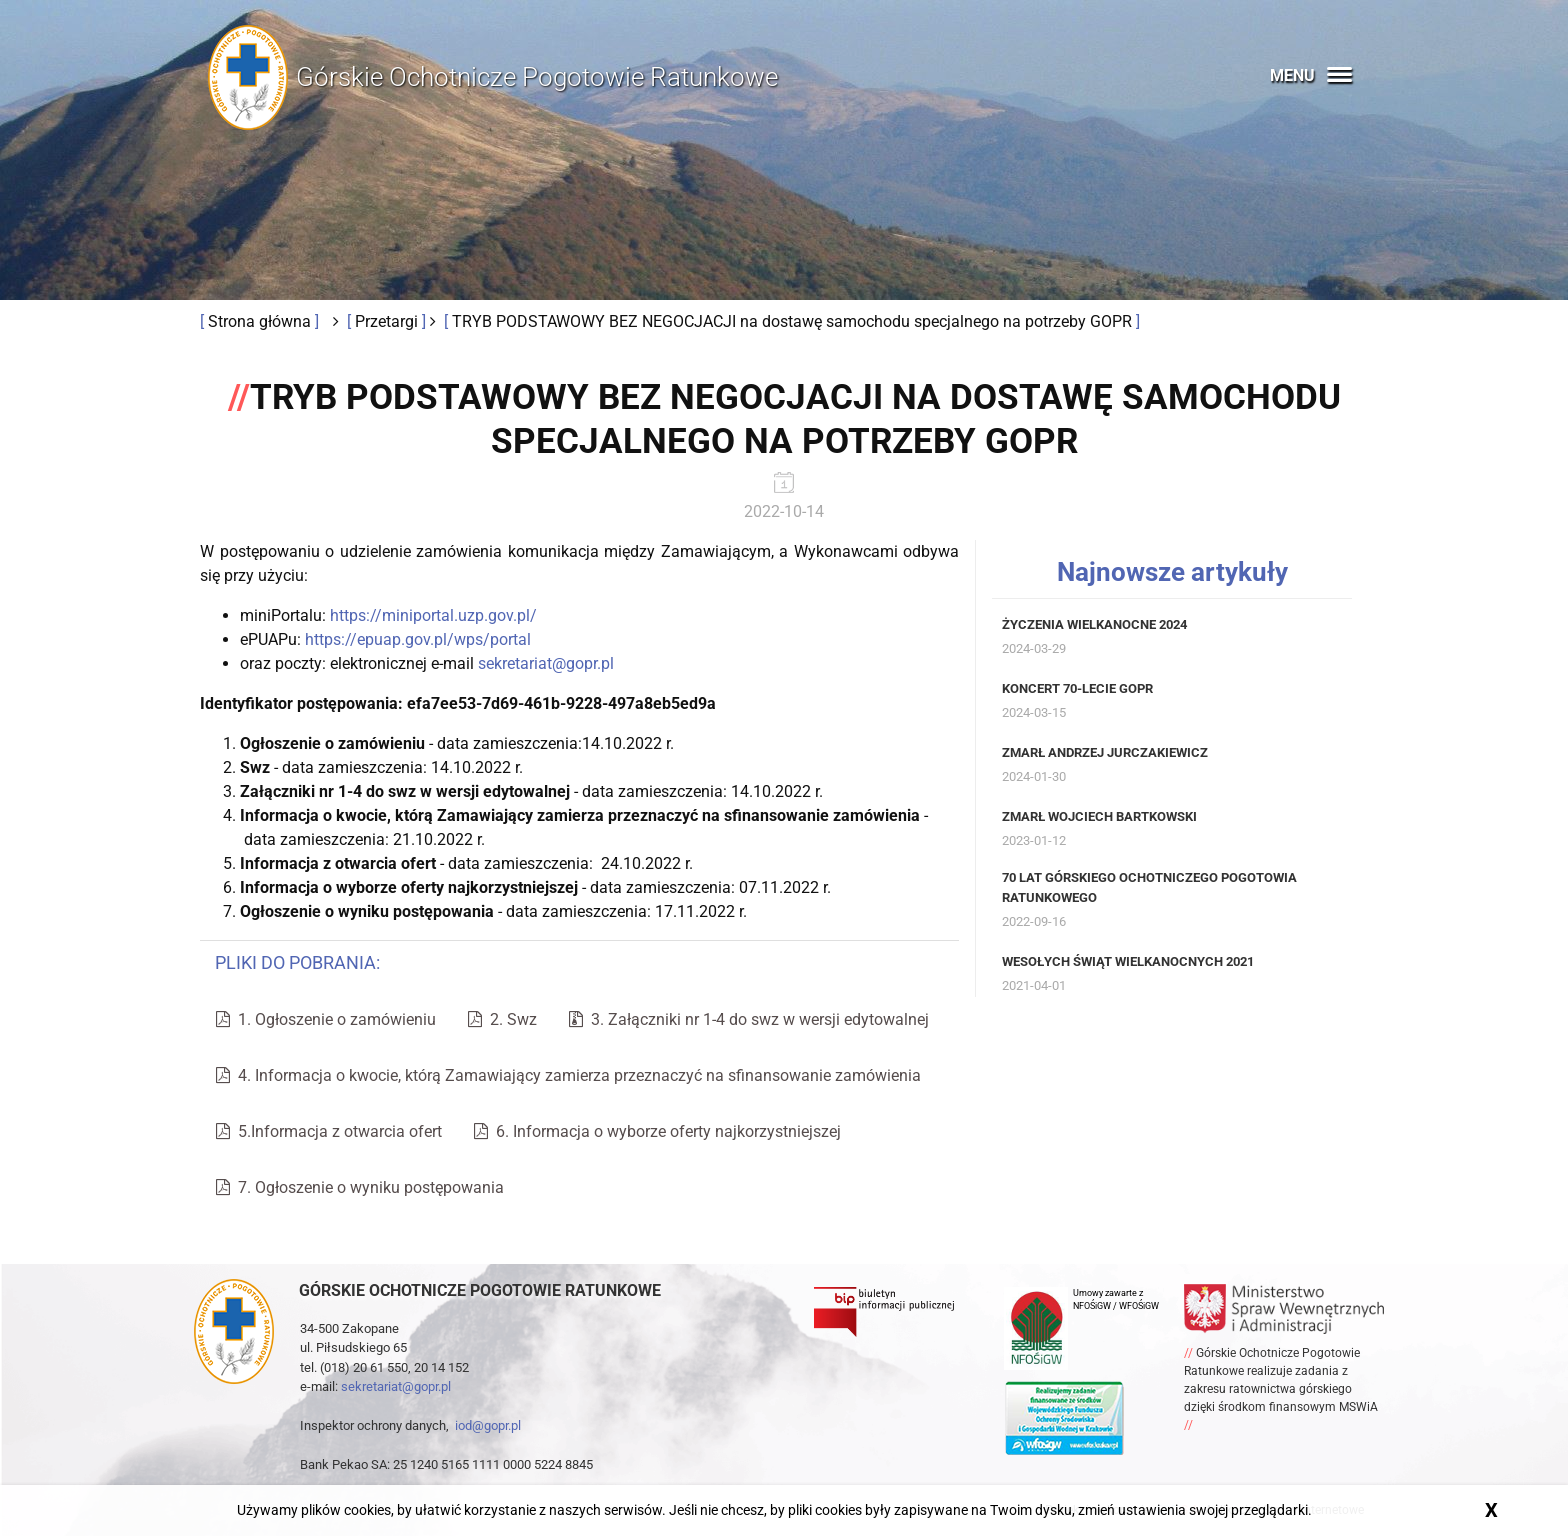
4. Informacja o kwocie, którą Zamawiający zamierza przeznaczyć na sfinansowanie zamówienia (568, 1075)
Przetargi (388, 321)
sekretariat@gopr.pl (546, 663)
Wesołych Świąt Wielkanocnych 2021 (1128, 961)
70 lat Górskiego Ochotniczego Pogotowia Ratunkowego (1149, 887)
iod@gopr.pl (488, 1425)
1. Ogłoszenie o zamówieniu (326, 1019)
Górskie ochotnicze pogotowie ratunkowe (480, 1290)
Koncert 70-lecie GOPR (1077, 688)
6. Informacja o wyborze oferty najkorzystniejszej (657, 1131)
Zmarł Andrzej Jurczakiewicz (1105, 752)
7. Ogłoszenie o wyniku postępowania (360, 1187)
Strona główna (261, 321)
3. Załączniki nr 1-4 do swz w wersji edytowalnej (749, 1019)
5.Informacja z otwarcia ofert (329, 1131)
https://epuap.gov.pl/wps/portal (418, 639)
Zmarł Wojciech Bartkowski (1099, 816)
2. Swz (502, 1019)
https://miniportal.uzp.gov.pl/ (433, 615)
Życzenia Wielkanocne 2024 (1094, 624)
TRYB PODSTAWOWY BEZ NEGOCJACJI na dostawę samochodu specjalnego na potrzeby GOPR (794, 321)
